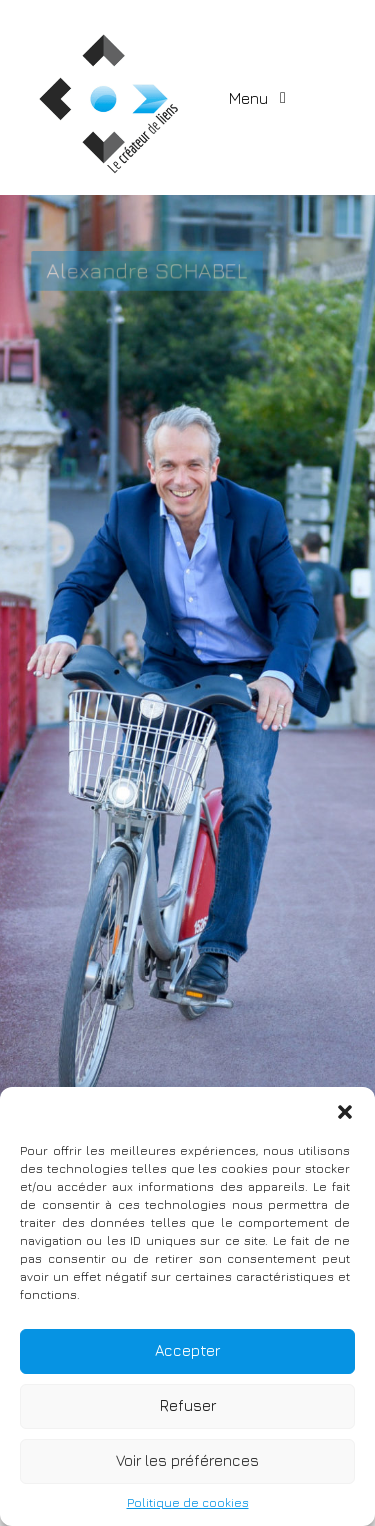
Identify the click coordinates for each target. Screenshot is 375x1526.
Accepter (187, 1350)
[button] (345, 1112)
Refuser (188, 1405)
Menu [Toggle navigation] (250, 98)
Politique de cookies (188, 1502)
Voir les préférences (187, 1460)
